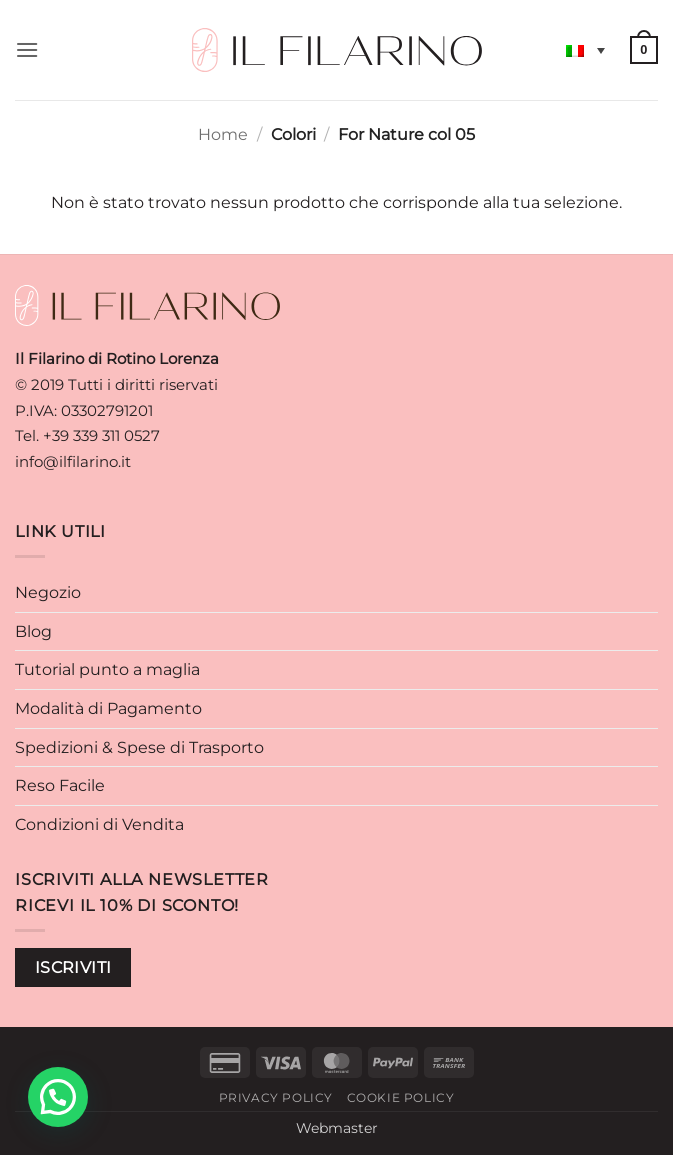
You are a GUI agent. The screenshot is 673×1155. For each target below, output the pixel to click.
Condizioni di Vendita (99, 824)
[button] (27, 49)
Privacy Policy (276, 1097)
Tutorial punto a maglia (107, 669)
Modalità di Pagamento (108, 708)
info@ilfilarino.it (73, 461)
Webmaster (337, 1128)
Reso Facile (60, 785)
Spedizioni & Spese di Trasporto (139, 747)
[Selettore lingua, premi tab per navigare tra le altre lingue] (585, 50)
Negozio (48, 592)
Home (223, 134)
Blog (33, 631)
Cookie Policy (401, 1097)
